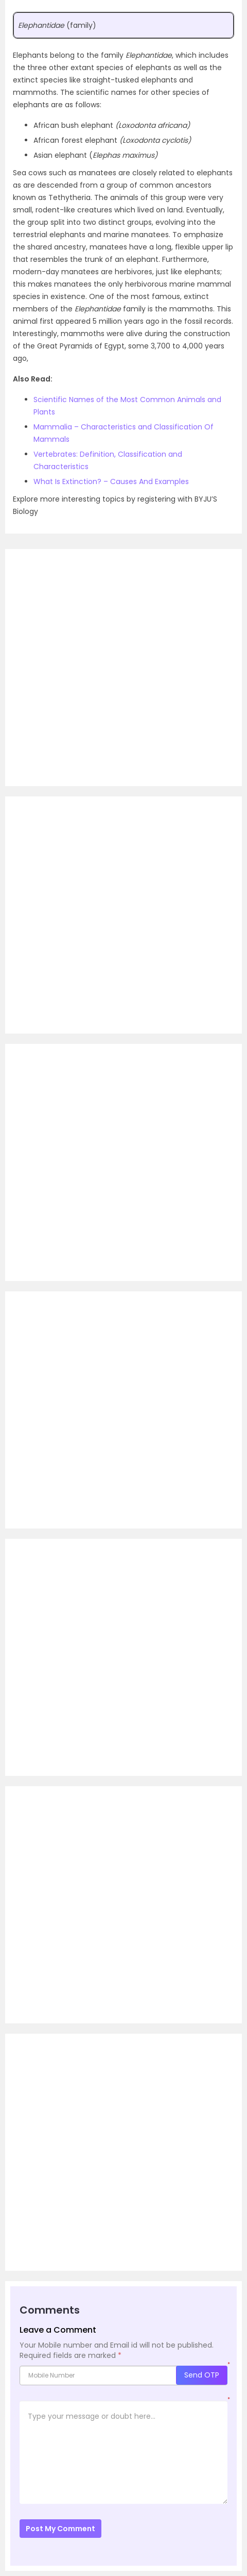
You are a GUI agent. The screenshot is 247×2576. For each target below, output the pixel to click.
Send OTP (201, 2375)
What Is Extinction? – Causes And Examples (111, 481)
